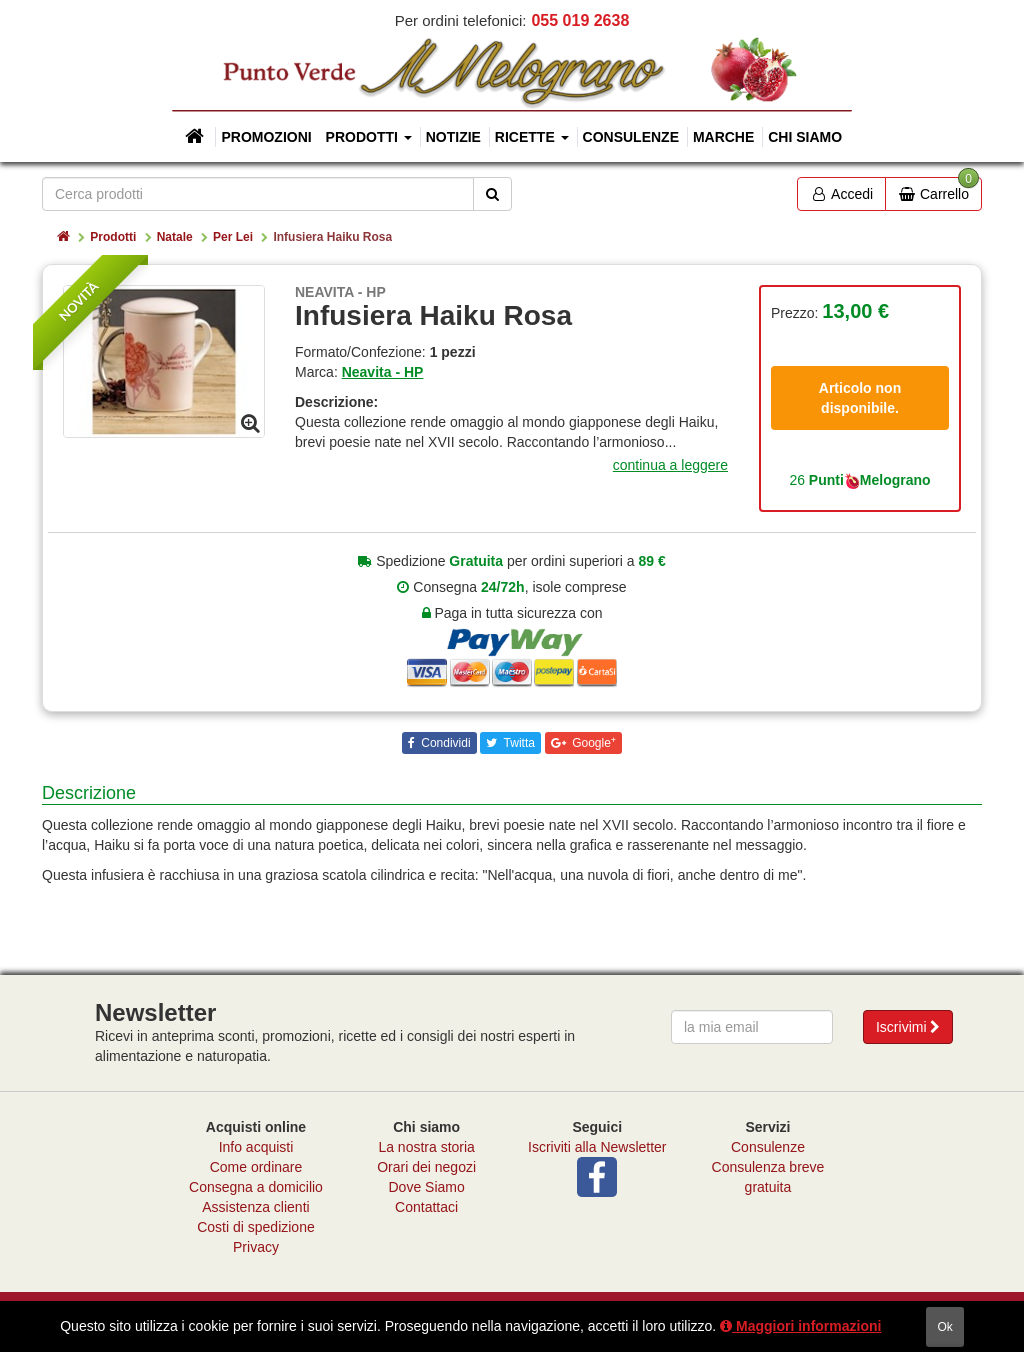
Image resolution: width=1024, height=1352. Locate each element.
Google (592, 743)
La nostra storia (426, 1147)
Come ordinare (256, 1167)
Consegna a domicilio (256, 1187)
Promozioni (266, 137)
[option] (164, 361)
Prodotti (113, 237)
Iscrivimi (908, 1027)
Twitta (517, 743)
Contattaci (426, 1207)
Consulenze (631, 137)
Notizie (453, 137)
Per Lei (233, 237)
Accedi (841, 194)
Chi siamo (805, 137)
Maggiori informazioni (800, 1326)
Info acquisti (256, 1147)
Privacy (256, 1247)
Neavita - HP (383, 372)
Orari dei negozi (426, 1167)
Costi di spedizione (256, 1227)
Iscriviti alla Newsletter (597, 1147)
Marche (723, 137)
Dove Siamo (427, 1187)
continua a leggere (670, 465)
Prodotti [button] (369, 137)
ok (944, 1327)
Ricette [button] (532, 137)
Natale (175, 237)
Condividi (444, 743)
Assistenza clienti (255, 1207)
